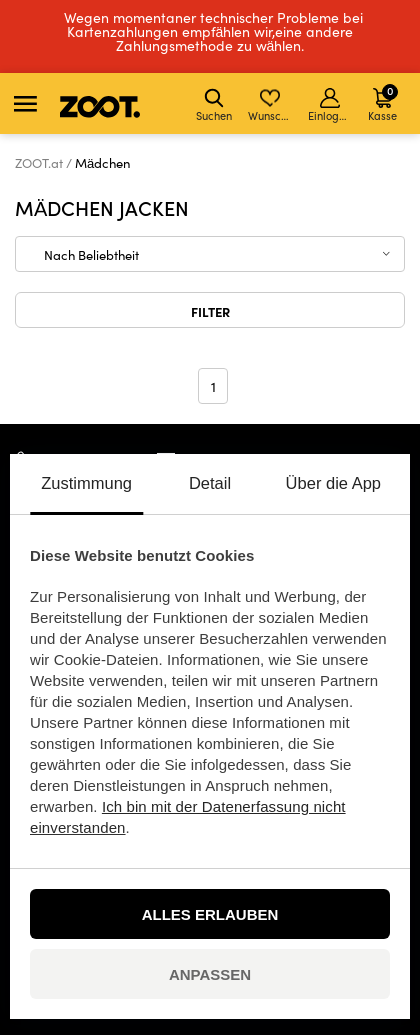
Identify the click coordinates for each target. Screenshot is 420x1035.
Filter (210, 311)
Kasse (383, 102)
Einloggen (331, 105)
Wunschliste (271, 105)
